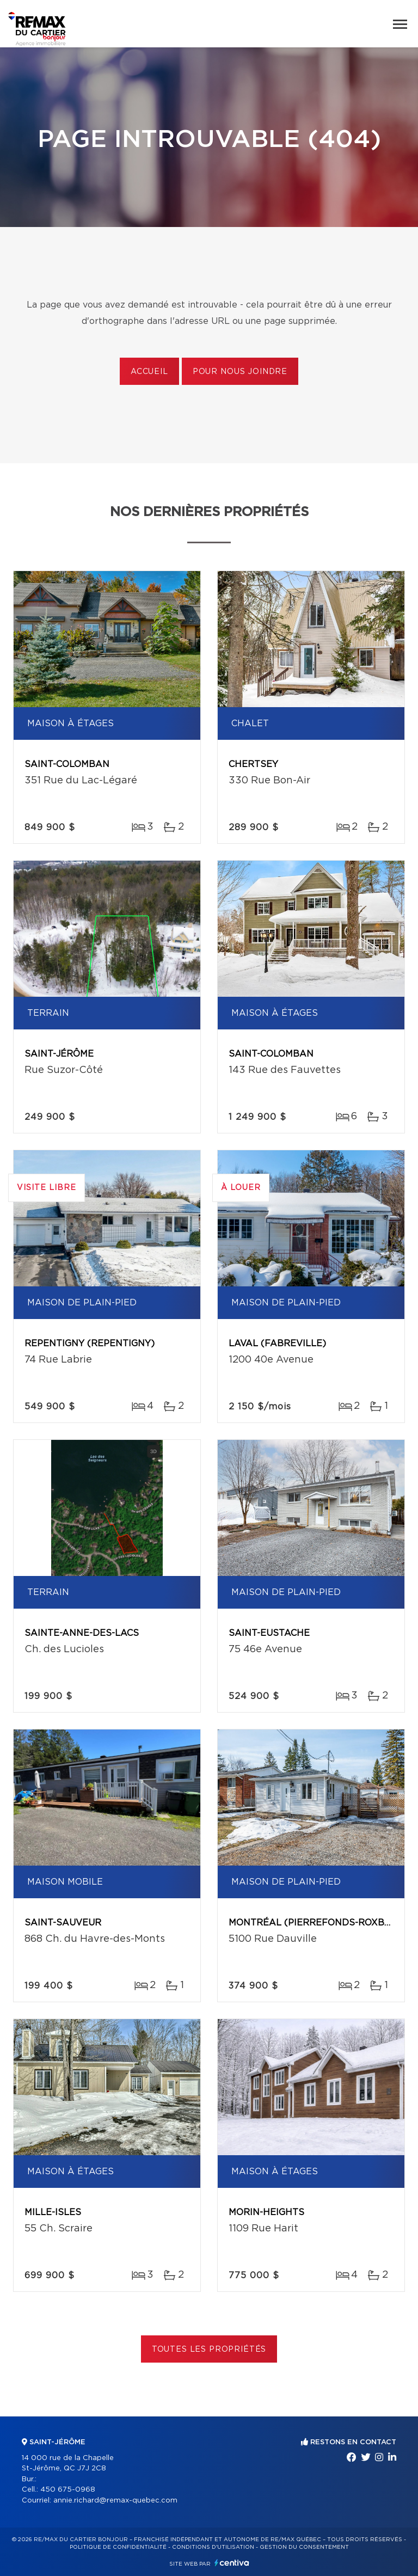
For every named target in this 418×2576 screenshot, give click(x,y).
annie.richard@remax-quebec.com (115, 2500)
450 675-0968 (67, 2489)
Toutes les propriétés (209, 2349)
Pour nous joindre (240, 372)
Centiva (231, 2562)
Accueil (149, 372)
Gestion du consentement (304, 2547)
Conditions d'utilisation (213, 2547)
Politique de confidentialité (118, 2547)
